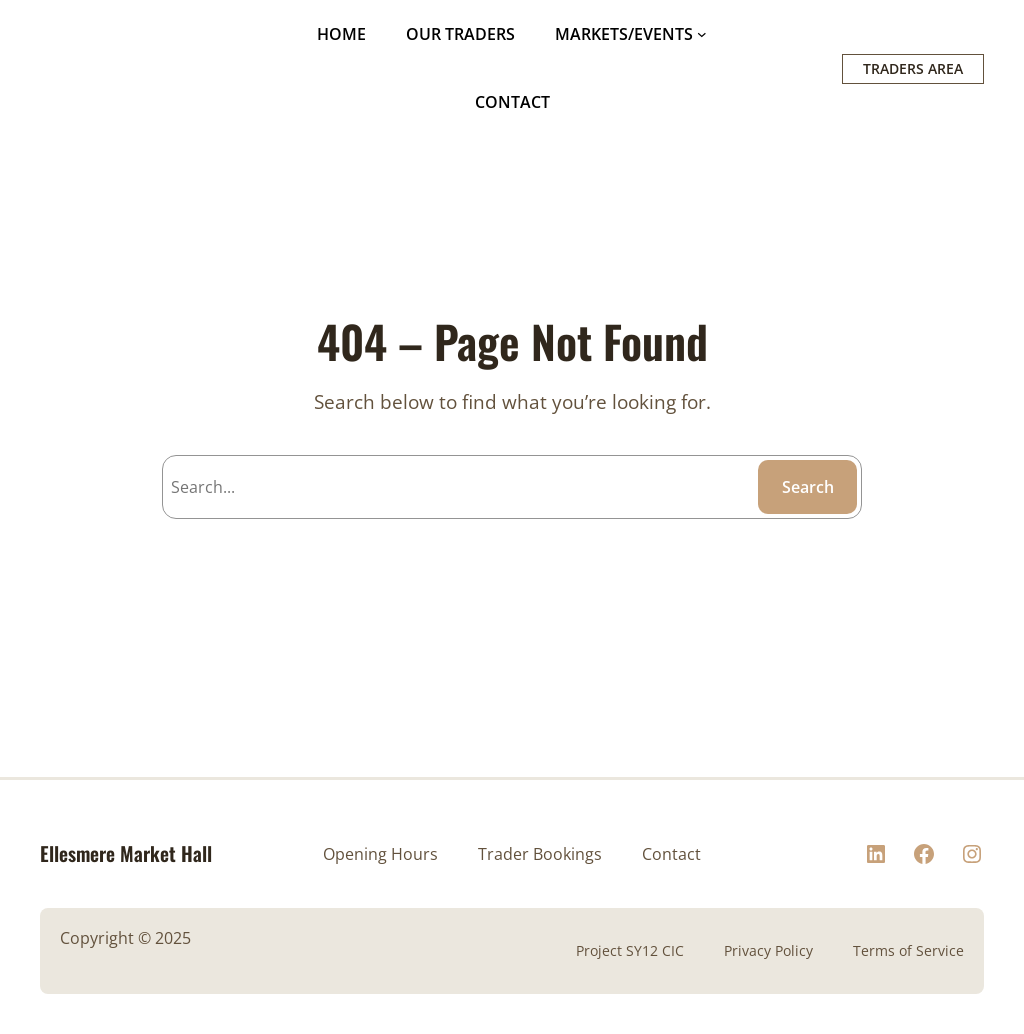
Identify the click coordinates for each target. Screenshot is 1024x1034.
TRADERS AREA (913, 68)
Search (808, 487)
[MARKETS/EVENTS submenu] (702, 34)
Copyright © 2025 (125, 938)
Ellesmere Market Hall (126, 853)
